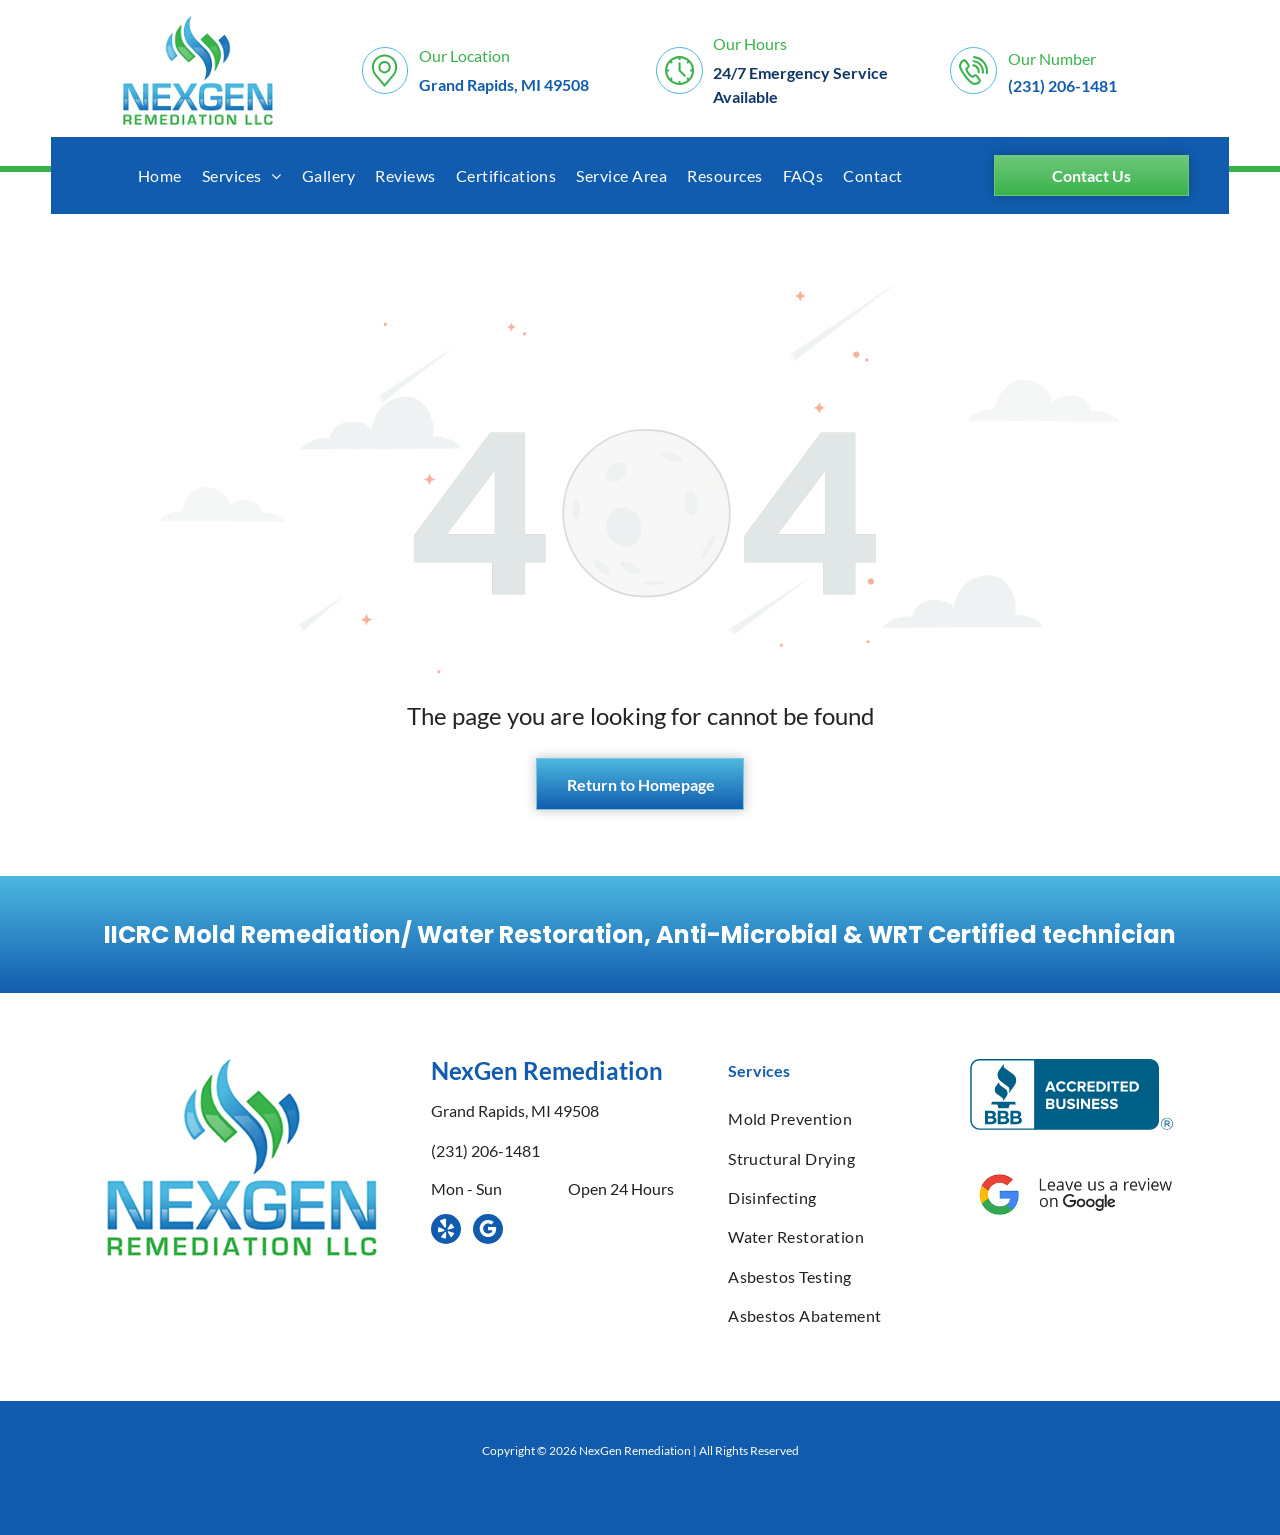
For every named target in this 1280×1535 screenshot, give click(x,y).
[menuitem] (160, 175)
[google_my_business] (488, 1231)
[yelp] (446, 1231)
